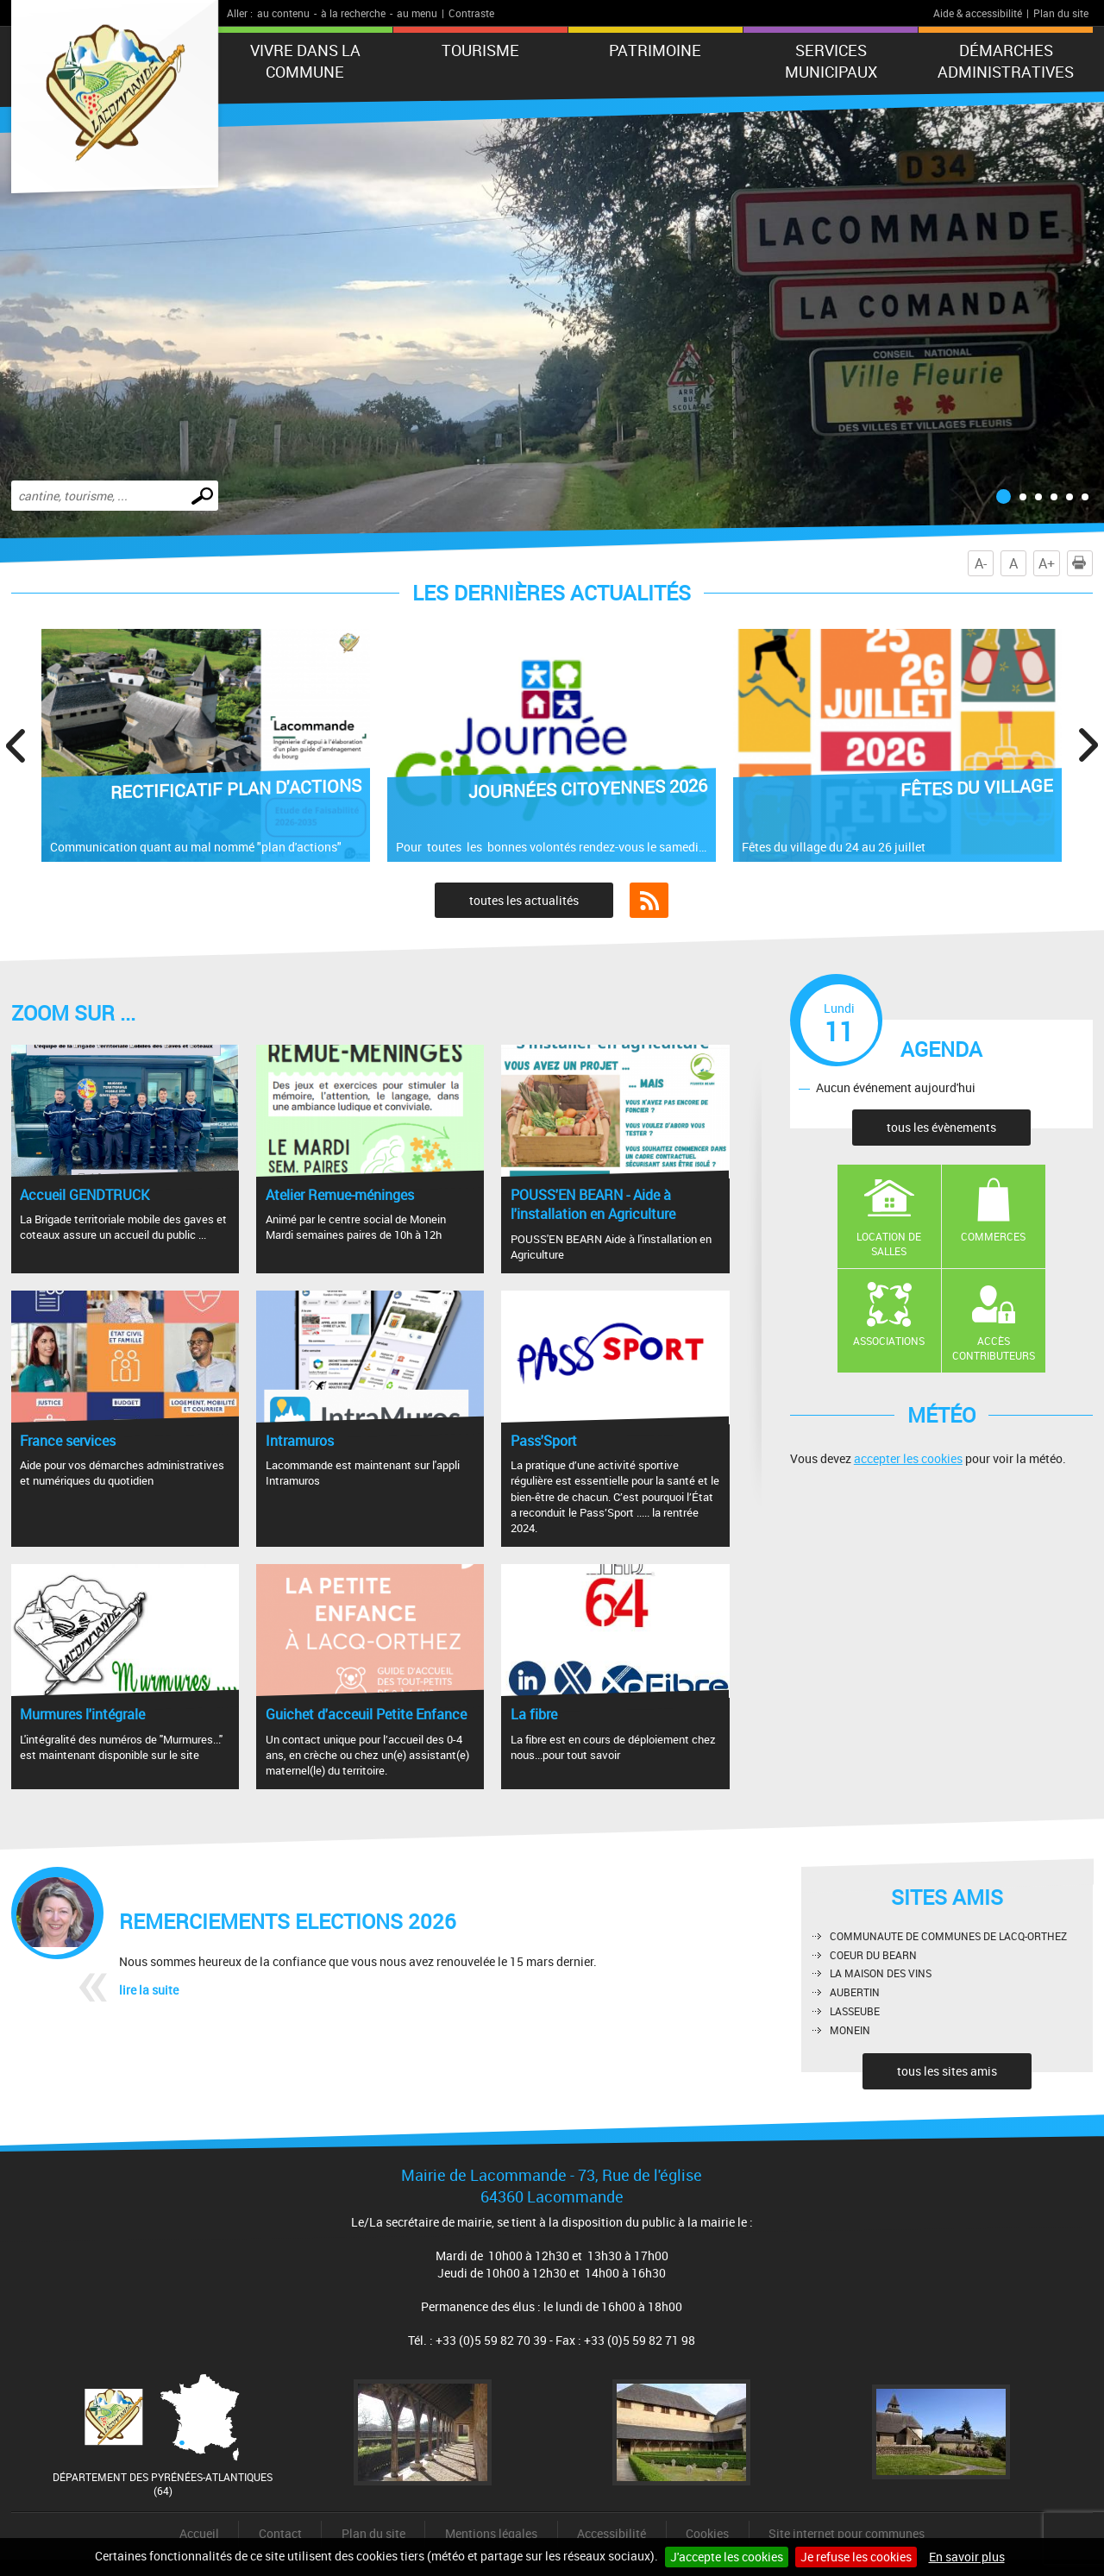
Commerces (993, 1236)
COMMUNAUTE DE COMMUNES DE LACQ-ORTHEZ (948, 1936)
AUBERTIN (855, 1992)
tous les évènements (941, 1127)
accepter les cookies (908, 1458)
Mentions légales (491, 2533)
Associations (889, 1341)
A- (981, 563)
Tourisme (480, 50)
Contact (280, 2533)
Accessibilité (611, 2533)
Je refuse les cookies (856, 2556)
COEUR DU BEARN (873, 1955)
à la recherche (353, 13)
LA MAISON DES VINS (881, 1973)
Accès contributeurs (993, 1348)
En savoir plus (967, 2556)
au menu (417, 13)
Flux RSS (649, 901)
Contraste (471, 13)
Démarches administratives (1006, 61)
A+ (1046, 563)
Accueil (199, 2533)
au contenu (283, 13)
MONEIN (850, 2030)
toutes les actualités (524, 900)
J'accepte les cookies (726, 2556)
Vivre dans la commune (305, 61)
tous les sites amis (947, 2071)
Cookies (707, 2533)
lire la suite (149, 1990)
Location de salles (888, 1243)
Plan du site (1060, 13)
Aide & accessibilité (977, 13)
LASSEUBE (855, 2011)
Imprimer (1082, 563)
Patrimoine (655, 50)
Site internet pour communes (846, 2533)
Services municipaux (831, 61)
